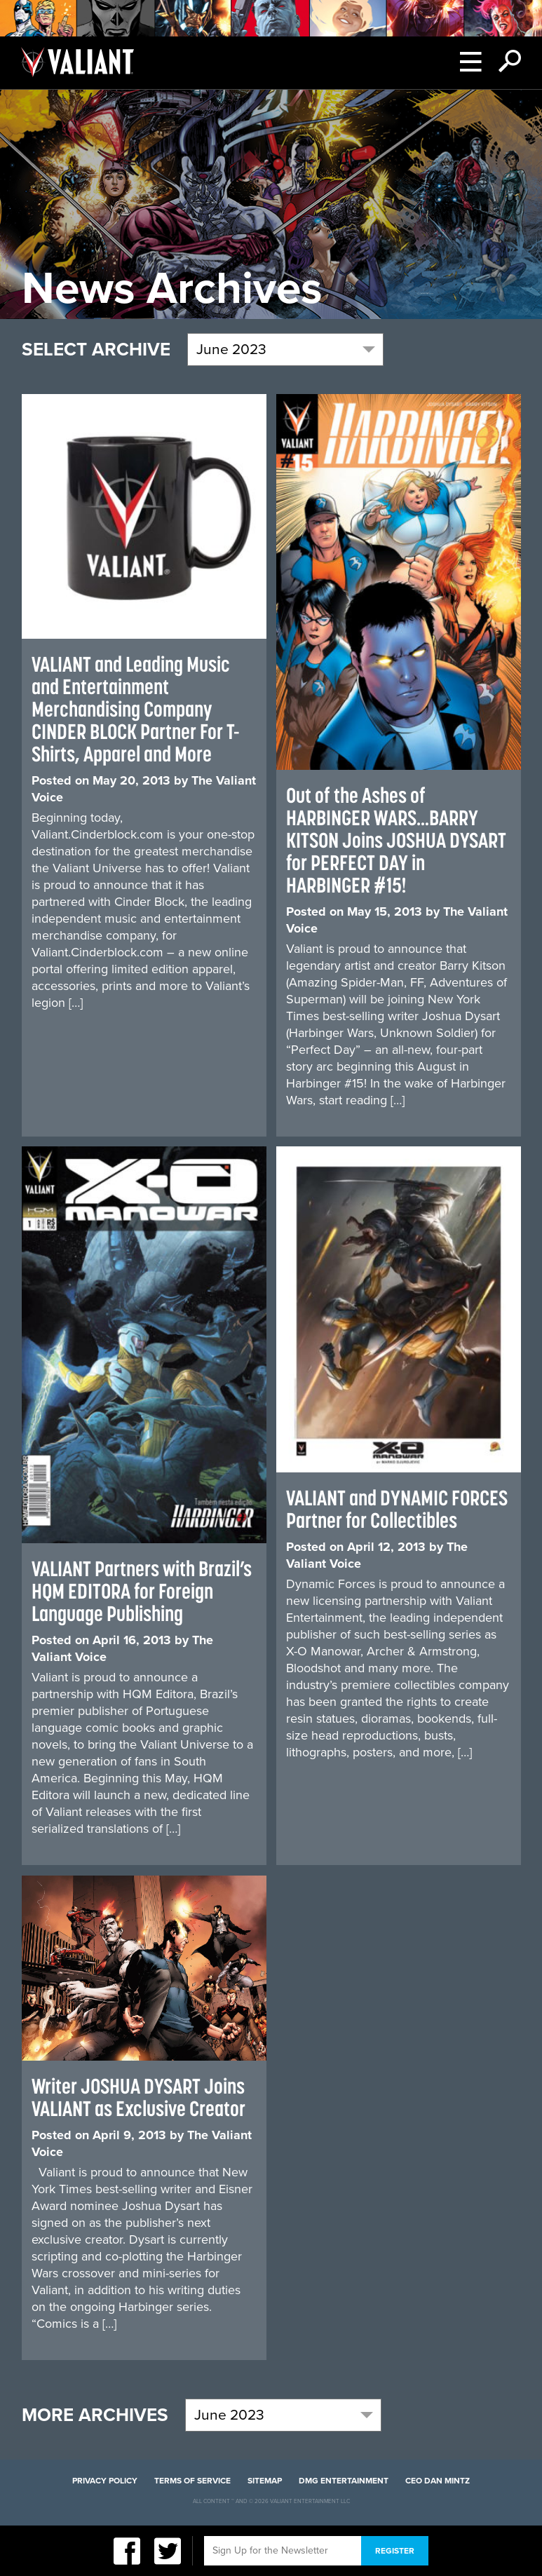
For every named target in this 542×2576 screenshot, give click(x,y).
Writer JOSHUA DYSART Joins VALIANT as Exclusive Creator (138, 2097)
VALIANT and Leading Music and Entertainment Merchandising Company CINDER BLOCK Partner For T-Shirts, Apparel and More (136, 708)
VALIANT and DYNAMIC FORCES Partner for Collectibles (397, 1509)
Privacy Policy (104, 2481)
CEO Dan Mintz (437, 2481)
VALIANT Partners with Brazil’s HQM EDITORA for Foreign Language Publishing (142, 1591)
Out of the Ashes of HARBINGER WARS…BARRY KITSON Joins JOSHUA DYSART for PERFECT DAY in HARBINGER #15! (396, 839)
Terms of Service (192, 2481)
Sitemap (265, 2481)
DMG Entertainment (343, 2481)
